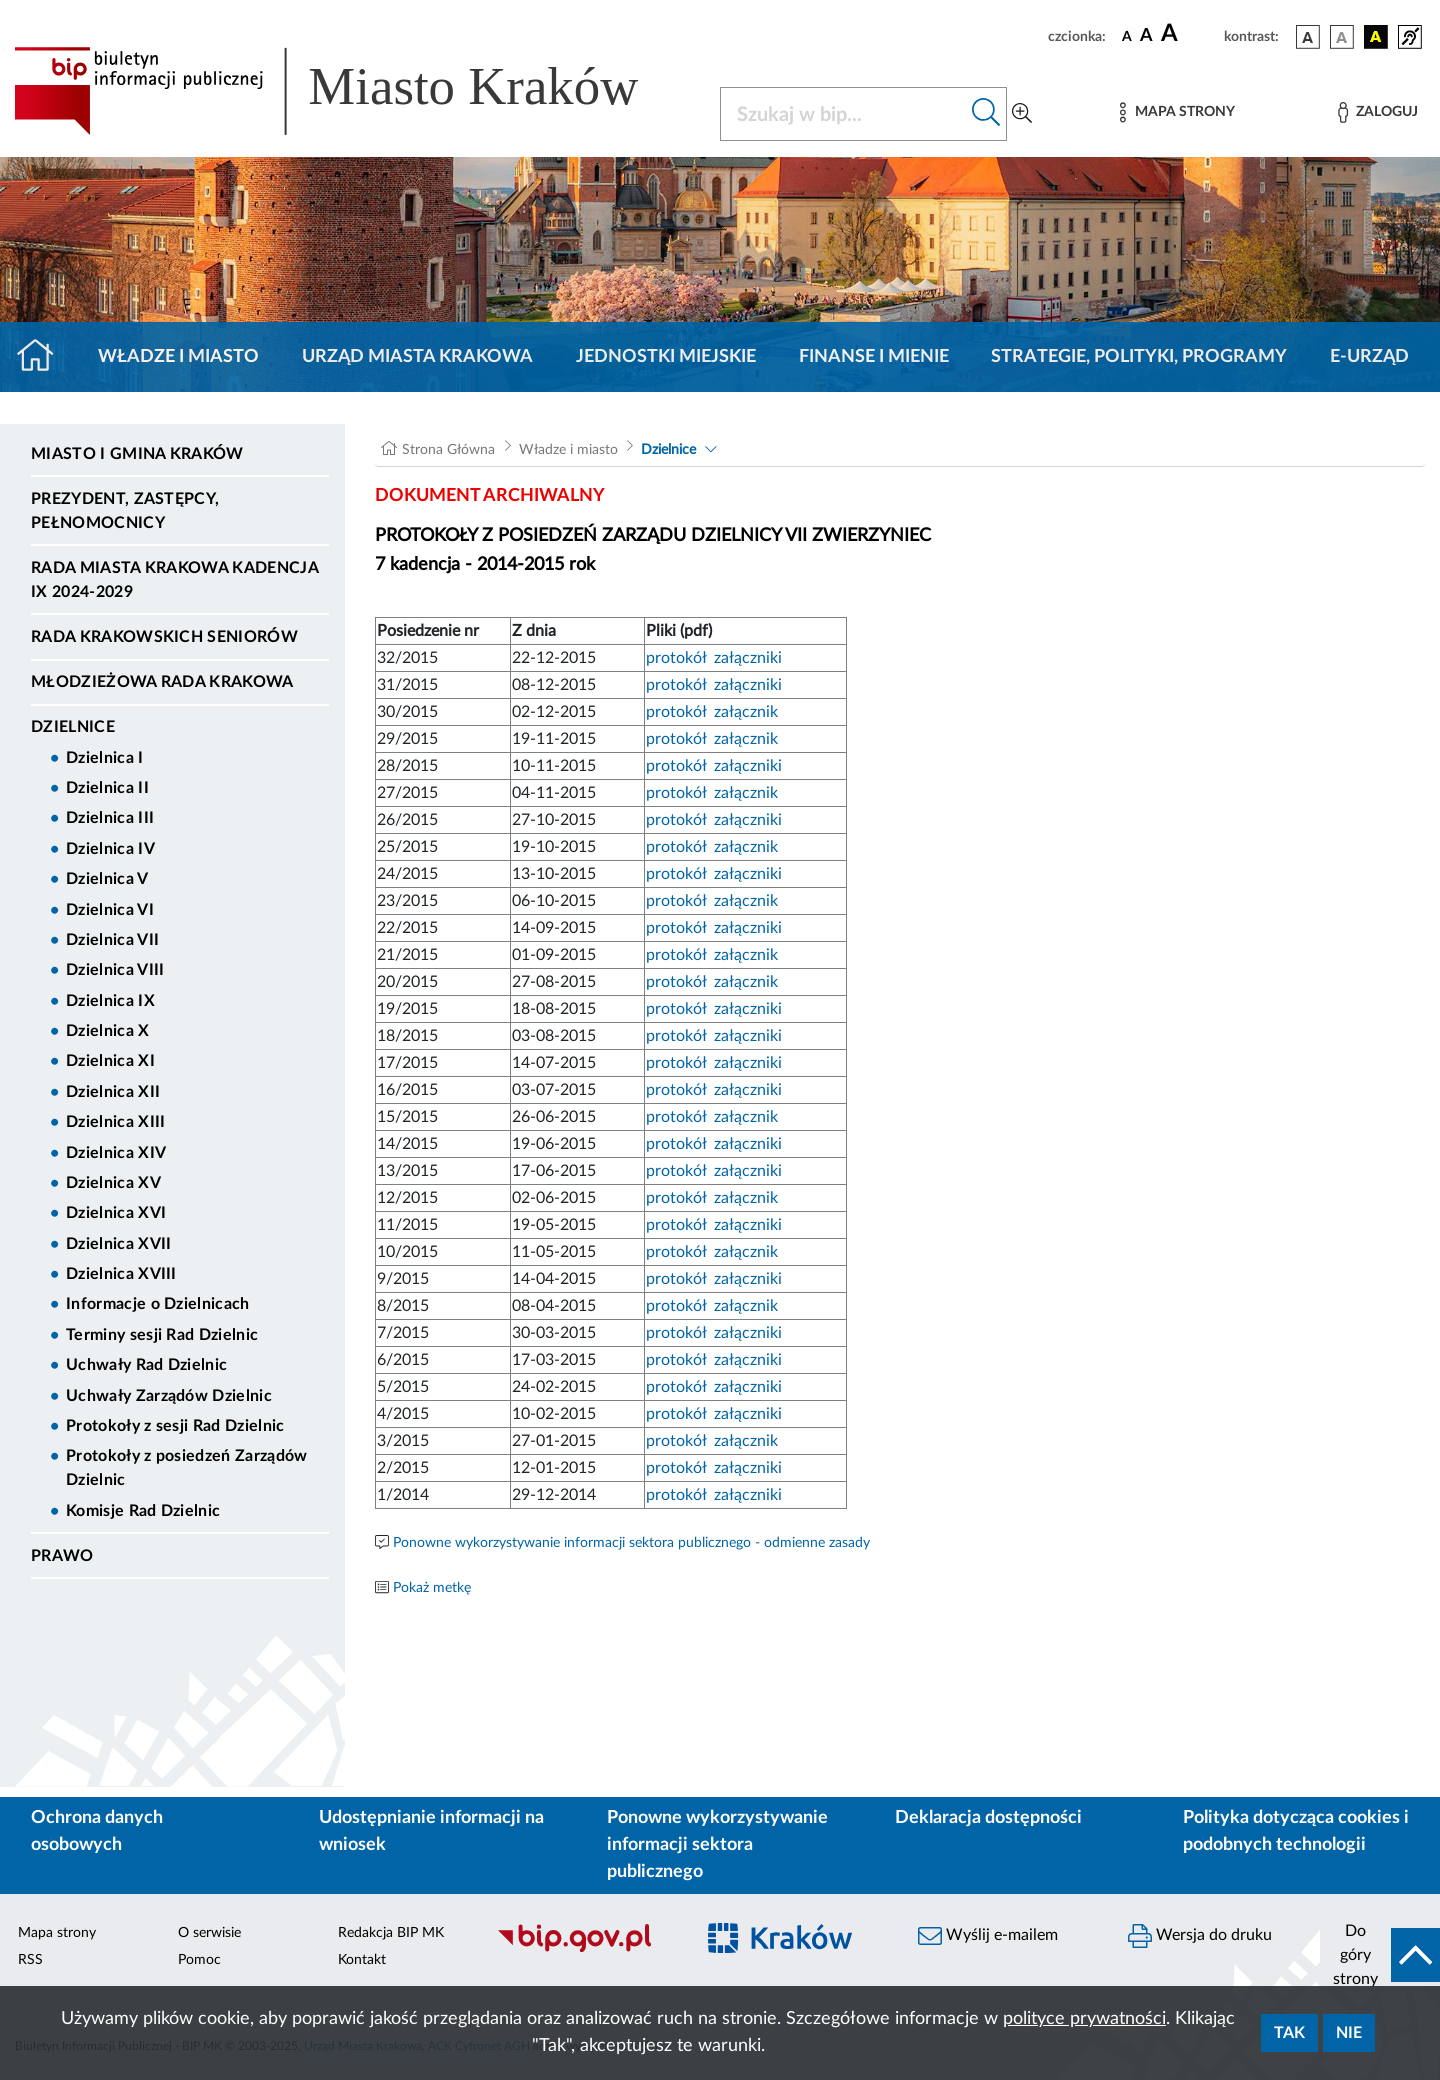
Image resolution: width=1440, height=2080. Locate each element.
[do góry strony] (1380, 1955)
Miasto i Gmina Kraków (137, 454)
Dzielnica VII (112, 940)
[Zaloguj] (1378, 112)
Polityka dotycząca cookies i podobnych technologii (1296, 1831)
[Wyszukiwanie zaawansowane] (1022, 114)
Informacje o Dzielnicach (158, 1304)
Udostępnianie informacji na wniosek (431, 1831)
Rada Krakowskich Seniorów (164, 637)
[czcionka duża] (1189, 34)
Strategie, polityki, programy (1139, 357)
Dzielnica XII (113, 1092)
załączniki (746, 658)
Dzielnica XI (110, 1061)
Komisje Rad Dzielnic (143, 1511)
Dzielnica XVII (118, 1244)
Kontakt (362, 1960)
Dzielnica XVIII (121, 1274)
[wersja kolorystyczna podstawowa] (1308, 37)
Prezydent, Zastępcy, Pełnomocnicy (125, 511)
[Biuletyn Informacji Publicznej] (585, 1949)
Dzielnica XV (113, 1183)
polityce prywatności (1084, 2019)
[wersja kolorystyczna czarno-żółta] (1376, 37)
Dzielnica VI (110, 910)
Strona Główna (448, 450)
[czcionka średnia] (1146, 36)
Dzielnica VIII (115, 970)
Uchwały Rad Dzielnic (146, 1365)
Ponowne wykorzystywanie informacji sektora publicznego (717, 1845)
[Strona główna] (43, 357)
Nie (1349, 2033)
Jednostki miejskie (666, 357)
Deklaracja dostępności (988, 1818)
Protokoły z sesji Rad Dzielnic (175, 1426)
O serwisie (209, 1933)
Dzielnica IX (110, 1001)
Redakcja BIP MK (391, 1933)
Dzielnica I (105, 758)
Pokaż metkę (432, 1588)
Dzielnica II (107, 788)
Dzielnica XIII (115, 1122)
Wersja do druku (1200, 1936)
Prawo (62, 1556)
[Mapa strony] (1177, 112)
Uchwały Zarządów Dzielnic (169, 1396)
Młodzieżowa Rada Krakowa (162, 682)
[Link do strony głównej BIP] (355, 91)
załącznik (744, 712)
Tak (1289, 2033)
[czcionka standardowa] (1127, 36)
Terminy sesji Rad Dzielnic (162, 1335)
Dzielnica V (107, 879)
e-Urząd (1369, 357)
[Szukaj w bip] (986, 114)
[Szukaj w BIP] (843, 114)
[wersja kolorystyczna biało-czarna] (1342, 37)
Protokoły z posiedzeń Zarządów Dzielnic (187, 1468)
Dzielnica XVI (116, 1213)
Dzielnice (73, 727)
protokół (678, 658)
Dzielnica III (110, 818)
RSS (30, 1960)
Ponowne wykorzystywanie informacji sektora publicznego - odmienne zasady (631, 1543)
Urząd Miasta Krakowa (417, 357)
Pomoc (199, 1960)
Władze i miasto (178, 357)
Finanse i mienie (874, 357)
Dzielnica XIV (116, 1153)
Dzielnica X (108, 1031)
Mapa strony (57, 1933)
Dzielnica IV (110, 849)
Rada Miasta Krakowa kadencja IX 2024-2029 (174, 580)
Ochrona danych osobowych (97, 1831)
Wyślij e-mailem (988, 1936)
